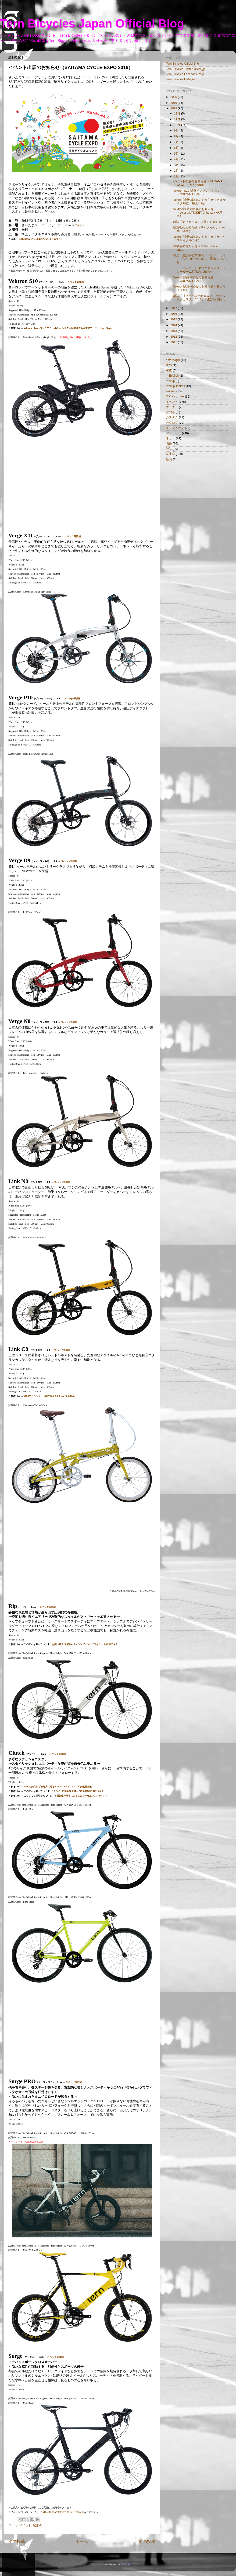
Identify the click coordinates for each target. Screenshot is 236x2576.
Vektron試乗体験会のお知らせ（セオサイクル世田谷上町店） (199, 201)
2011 (174, 342)
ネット (170, 438)
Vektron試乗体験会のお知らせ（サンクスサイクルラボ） (199, 238)
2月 (177, 170)
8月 (177, 136)
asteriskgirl (173, 360)
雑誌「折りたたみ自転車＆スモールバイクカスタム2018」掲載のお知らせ (199, 297)
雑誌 (169, 449)
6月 (177, 147)
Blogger (126, 2564)
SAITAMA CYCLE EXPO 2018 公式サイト (41, 239)
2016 (174, 313)
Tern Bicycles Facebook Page (185, 74)
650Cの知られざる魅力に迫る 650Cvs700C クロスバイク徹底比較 (58, 1786)
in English (172, 375)
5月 (177, 153)
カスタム (172, 417)
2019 (174, 102)
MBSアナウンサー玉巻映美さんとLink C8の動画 (49, 1396)
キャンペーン (175, 428)
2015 (174, 319)
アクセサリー (175, 396)
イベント (25, 2525)
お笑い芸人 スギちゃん (64, 1644)
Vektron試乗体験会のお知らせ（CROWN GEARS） (193, 279)
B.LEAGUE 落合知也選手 (65, 1791)
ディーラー (173, 433)
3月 (177, 165)
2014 (174, 325)
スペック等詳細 (75, 282)
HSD (169, 370)
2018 (174, 108)
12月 (177, 113)
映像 (169, 443)
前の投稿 (147, 2541)
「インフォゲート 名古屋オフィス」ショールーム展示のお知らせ (199, 270)
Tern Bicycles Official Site (182, 63)
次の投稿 (16, 2541)
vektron (170, 391)
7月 (177, 142)
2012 (174, 336)
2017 (174, 308)
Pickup (170, 381)
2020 (174, 97)
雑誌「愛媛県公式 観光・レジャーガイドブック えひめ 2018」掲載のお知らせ (200, 259)
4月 (177, 159)
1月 (177, 176)
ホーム (81, 2541)
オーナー (172, 407)
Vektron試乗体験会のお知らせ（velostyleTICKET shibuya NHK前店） (198, 213)
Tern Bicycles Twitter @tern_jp (185, 69)
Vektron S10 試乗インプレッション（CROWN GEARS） (196, 192)
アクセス (79, 225)
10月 (177, 125)
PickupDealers (175, 386)
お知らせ (172, 412)
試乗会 (37, 2525)
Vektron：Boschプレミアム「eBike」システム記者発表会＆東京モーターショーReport (68, 328)
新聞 (169, 459)
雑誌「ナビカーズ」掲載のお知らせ (197, 222)
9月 (177, 130)
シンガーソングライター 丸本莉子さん (98, 1644)
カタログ (172, 422)
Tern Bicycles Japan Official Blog (92, 23)
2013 (174, 331)
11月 (177, 119)
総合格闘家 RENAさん (92, 1791)
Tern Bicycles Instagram (181, 79)
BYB (169, 365)
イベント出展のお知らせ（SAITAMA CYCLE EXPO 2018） (197, 183)
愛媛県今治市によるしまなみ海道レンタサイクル (82, 1795)
